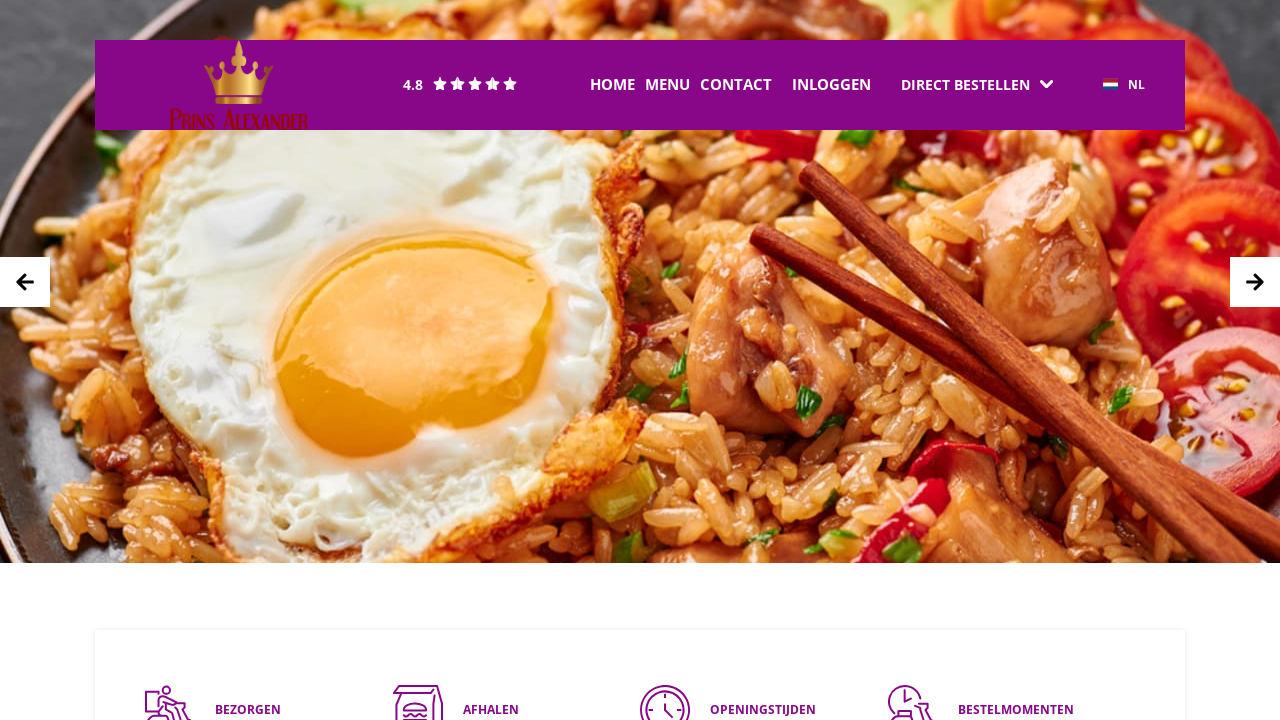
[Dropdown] (977, 85)
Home (612, 84)
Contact (736, 84)
